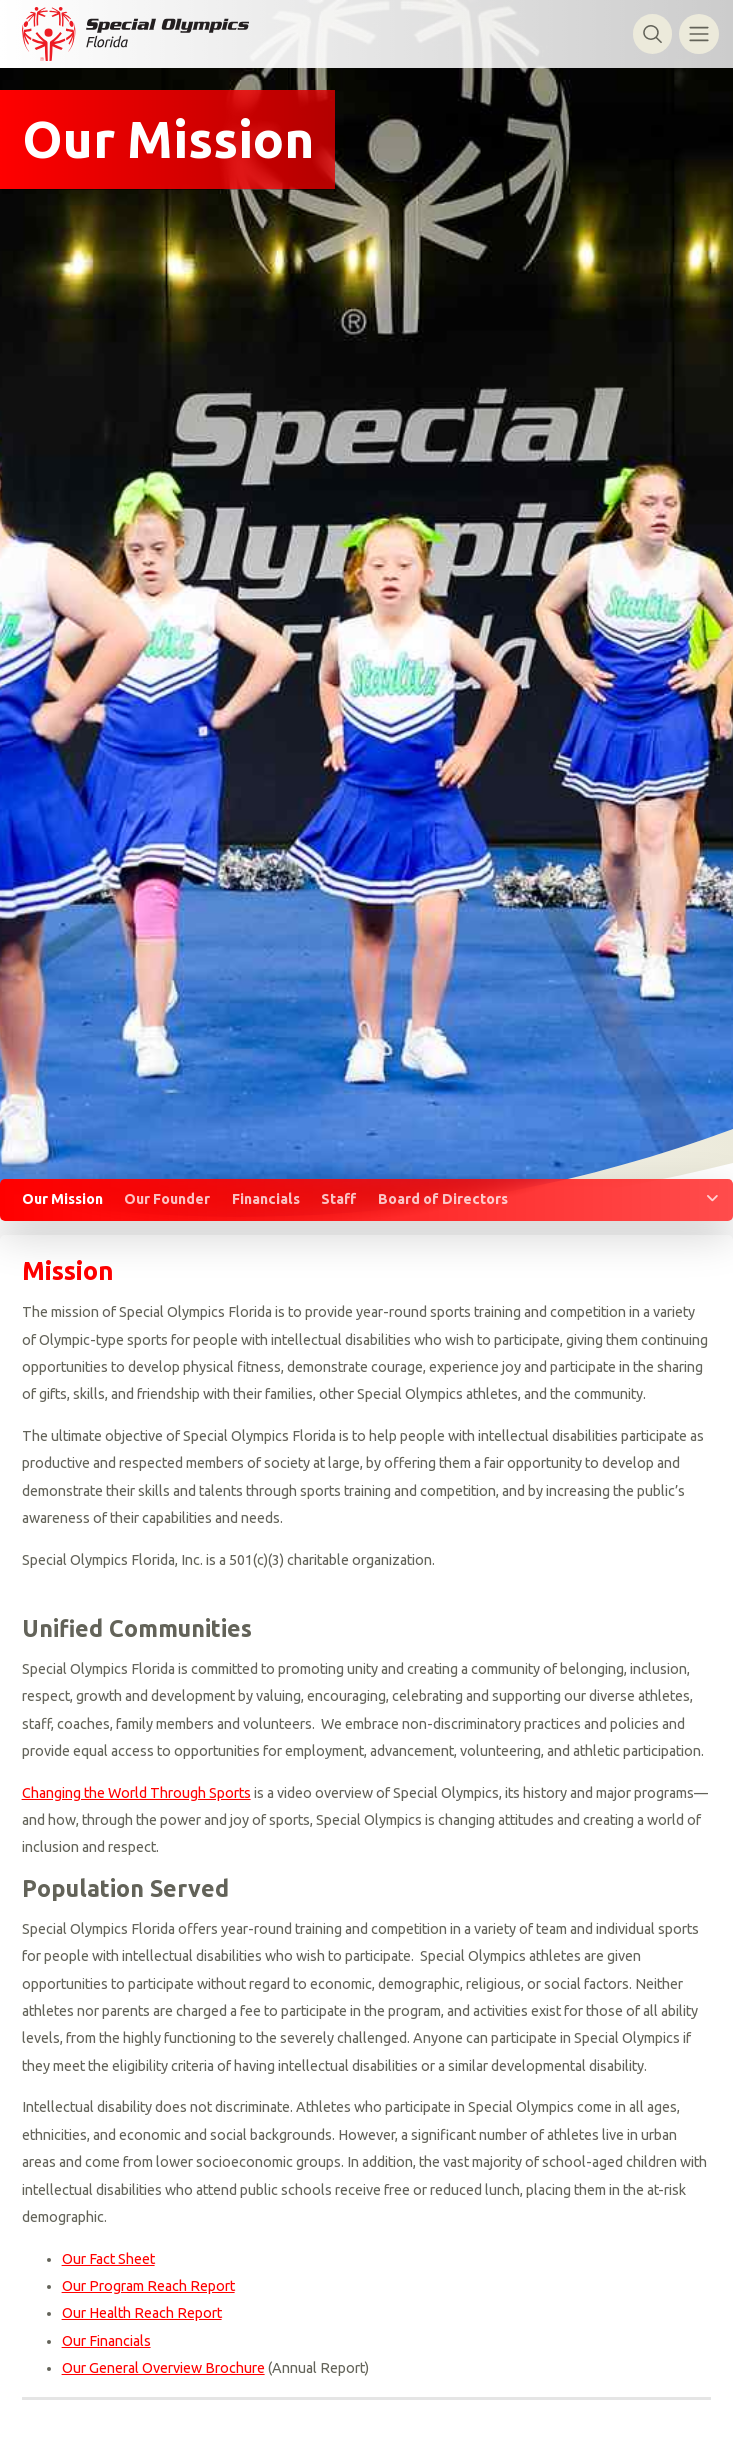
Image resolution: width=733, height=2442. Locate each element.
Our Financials (106, 2341)
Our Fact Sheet (108, 2259)
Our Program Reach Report (148, 2286)
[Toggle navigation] (698, 33)
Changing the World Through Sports (136, 1793)
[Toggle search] (652, 33)
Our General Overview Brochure (163, 2368)
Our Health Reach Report (142, 2313)
